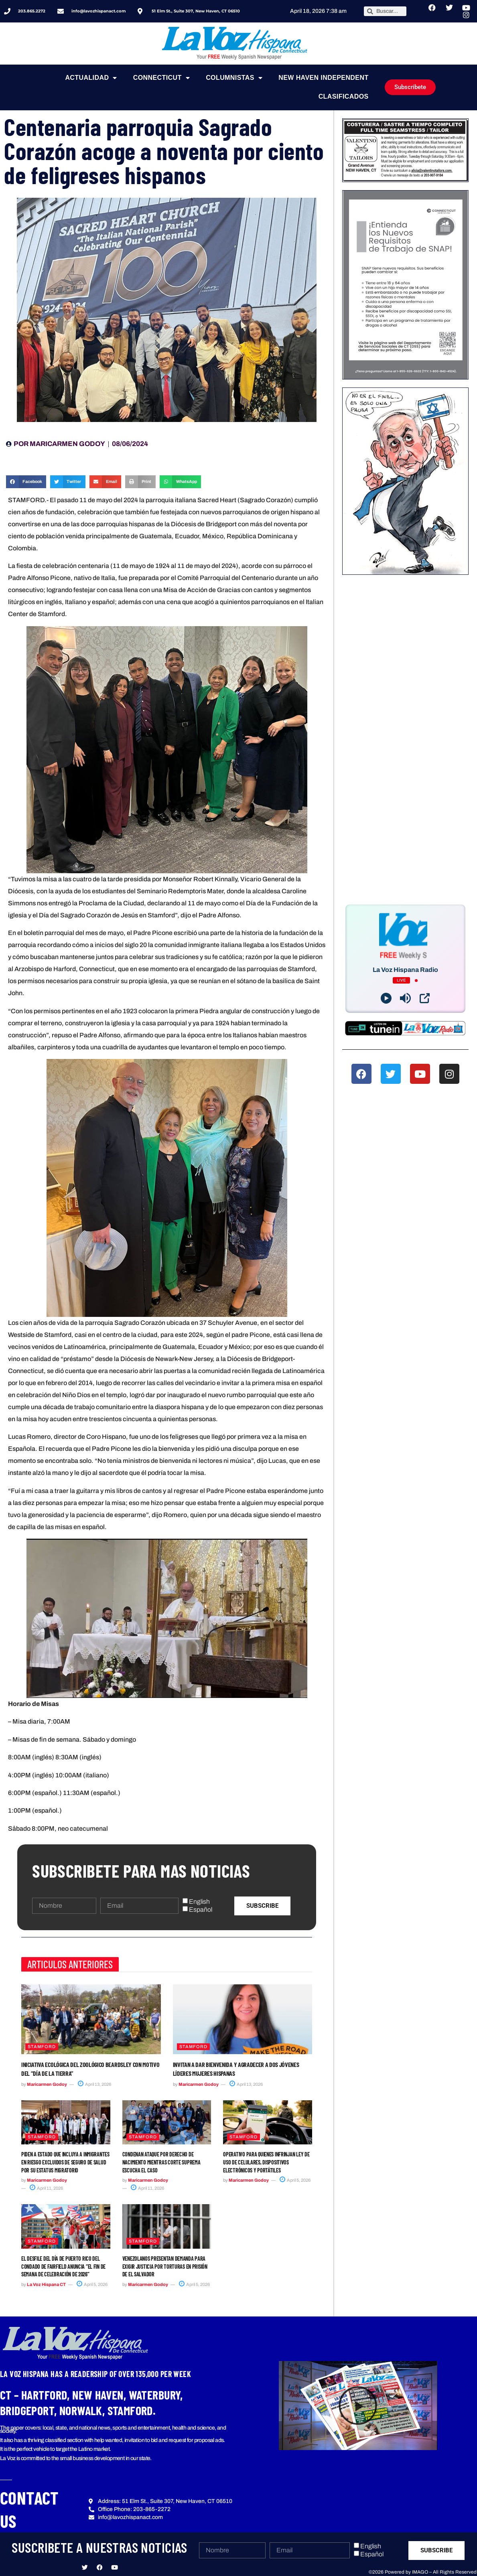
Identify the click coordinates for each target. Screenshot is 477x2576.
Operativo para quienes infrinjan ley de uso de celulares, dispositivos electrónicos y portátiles (266, 2162)
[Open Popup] (424, 998)
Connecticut (161, 78)
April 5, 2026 (295, 2180)
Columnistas (234, 78)
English (199, 1901)
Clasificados (344, 96)
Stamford (42, 2046)
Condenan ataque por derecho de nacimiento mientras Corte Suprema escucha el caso (161, 2162)
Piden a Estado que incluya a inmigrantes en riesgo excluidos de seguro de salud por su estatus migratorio (65, 2162)
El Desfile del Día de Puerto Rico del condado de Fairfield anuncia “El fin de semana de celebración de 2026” (63, 2266)
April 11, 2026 (46, 2188)
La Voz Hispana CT (46, 2284)
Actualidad (91, 78)
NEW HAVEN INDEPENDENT (323, 77)
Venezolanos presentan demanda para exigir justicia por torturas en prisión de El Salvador (164, 2266)
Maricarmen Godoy (47, 2084)
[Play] (386, 998)
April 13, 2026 (94, 2084)
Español (200, 1909)
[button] (26, 481)
